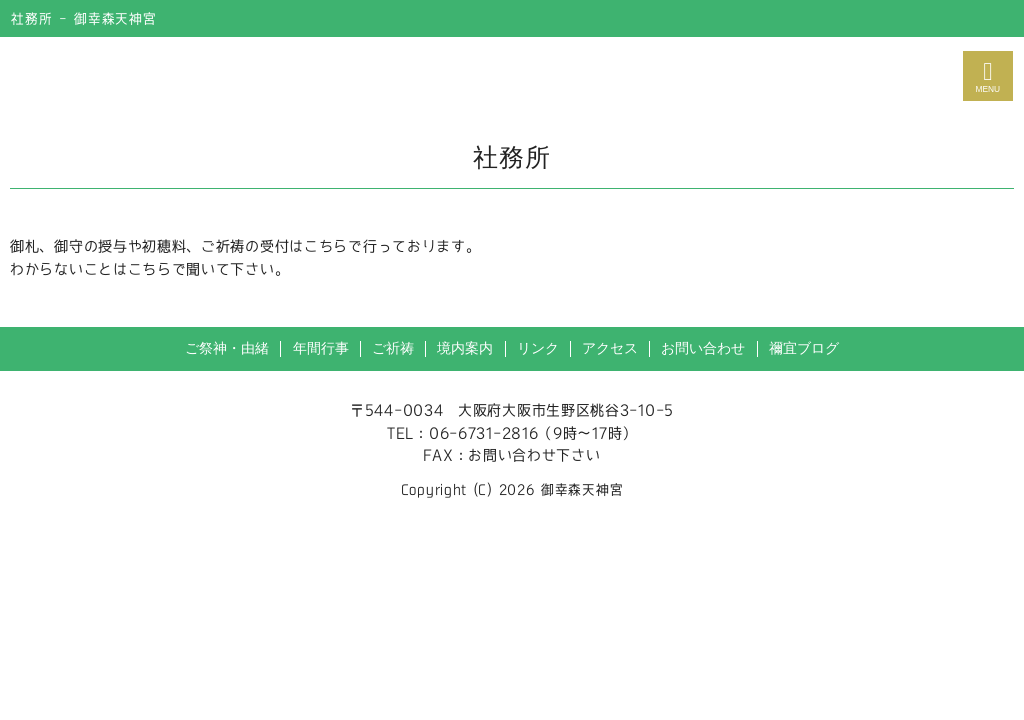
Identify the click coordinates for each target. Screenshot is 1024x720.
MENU (988, 76)
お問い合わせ (703, 348)
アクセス (610, 348)
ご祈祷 (393, 348)
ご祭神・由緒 (227, 348)
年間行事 (321, 348)
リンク (538, 348)
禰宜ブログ (804, 348)
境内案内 (465, 348)
